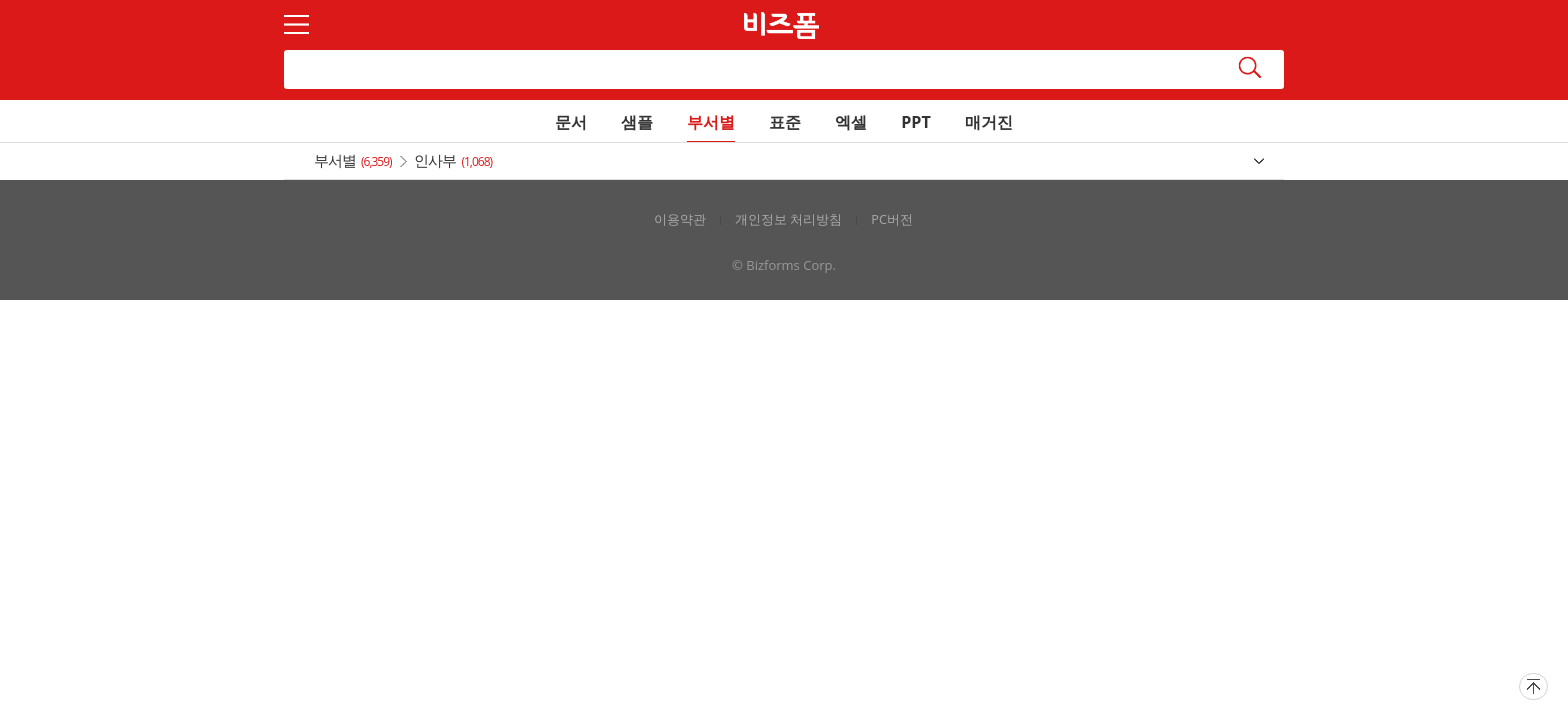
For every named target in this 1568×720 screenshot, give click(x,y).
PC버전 (892, 219)
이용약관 (680, 219)
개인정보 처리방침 (788, 219)
